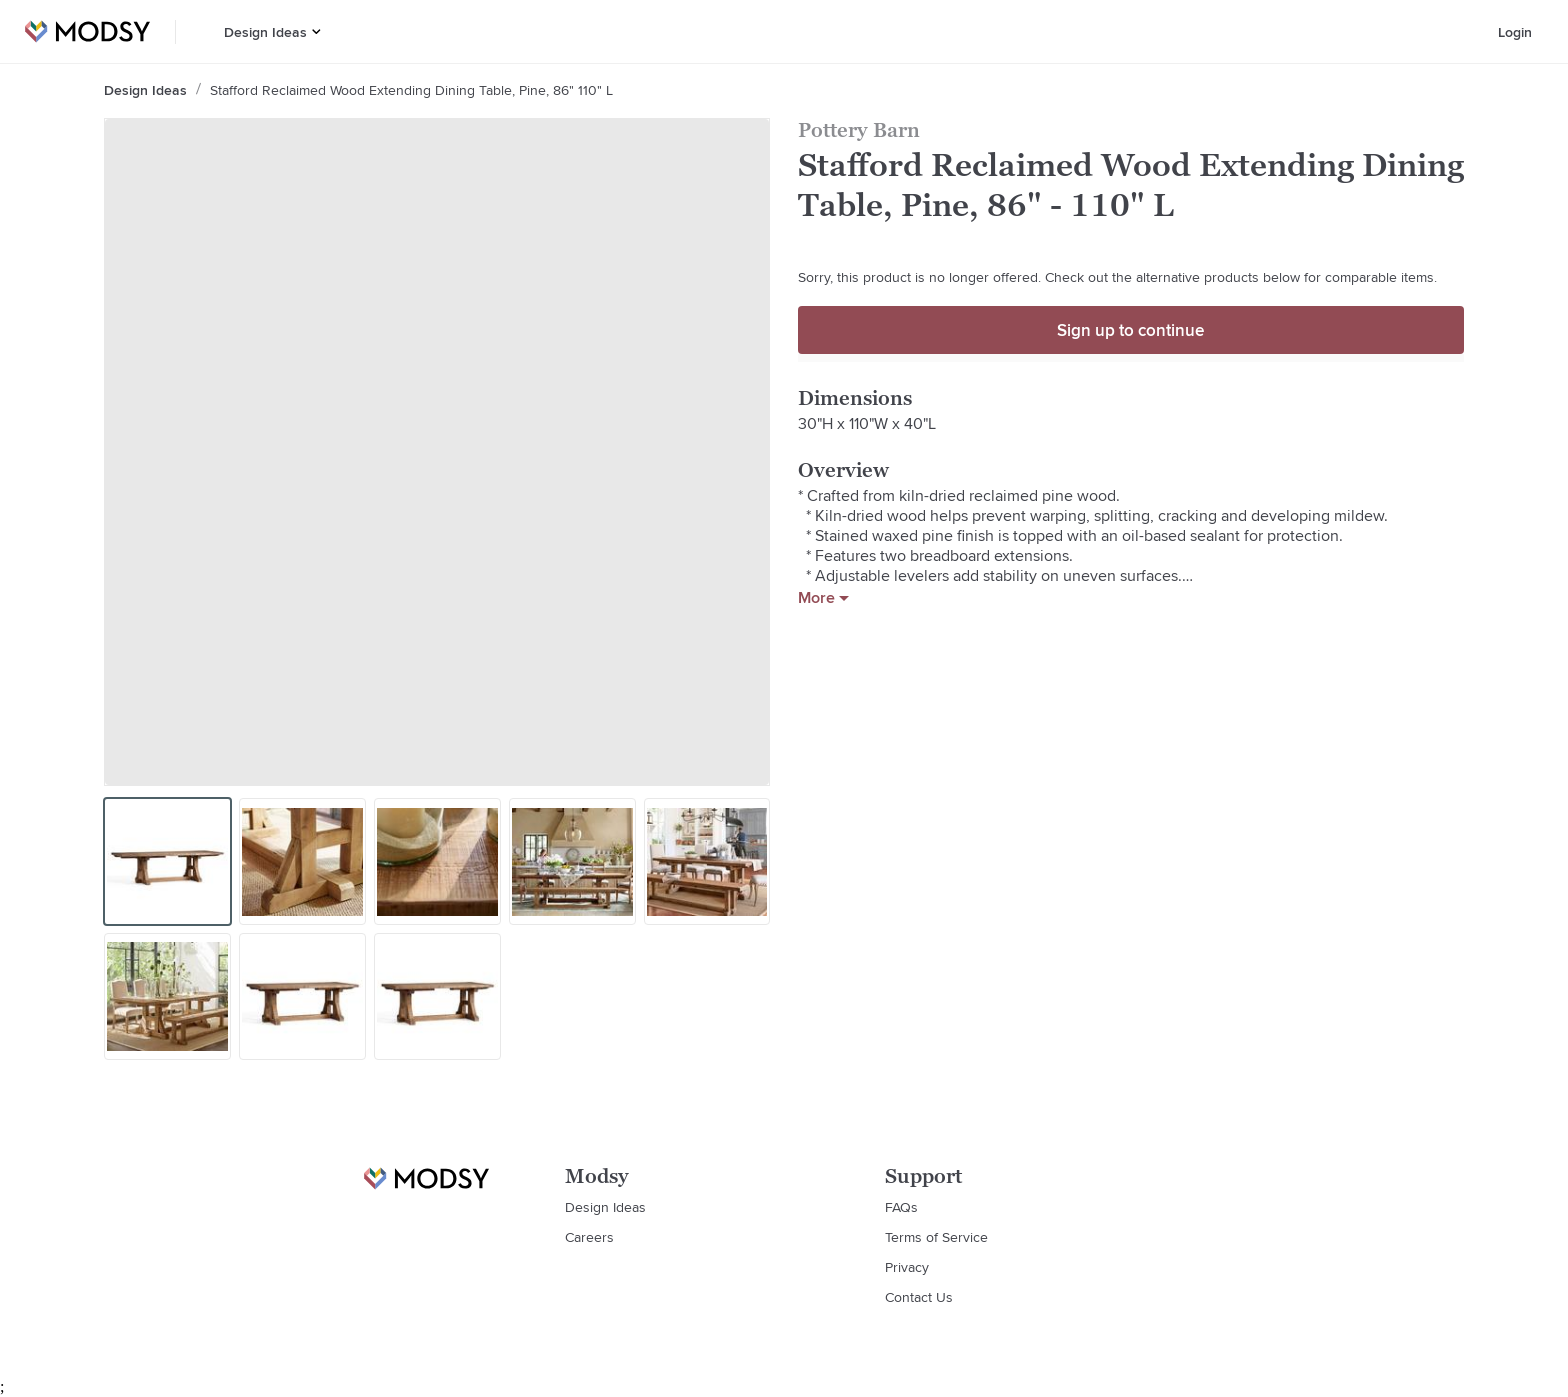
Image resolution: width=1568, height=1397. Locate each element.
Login (1515, 32)
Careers (589, 1237)
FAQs (901, 1207)
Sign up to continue (1130, 330)
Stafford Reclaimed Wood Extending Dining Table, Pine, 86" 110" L (411, 90)
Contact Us (919, 1297)
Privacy (907, 1267)
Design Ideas (265, 32)
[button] (316, 31)
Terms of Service (936, 1237)
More (823, 598)
